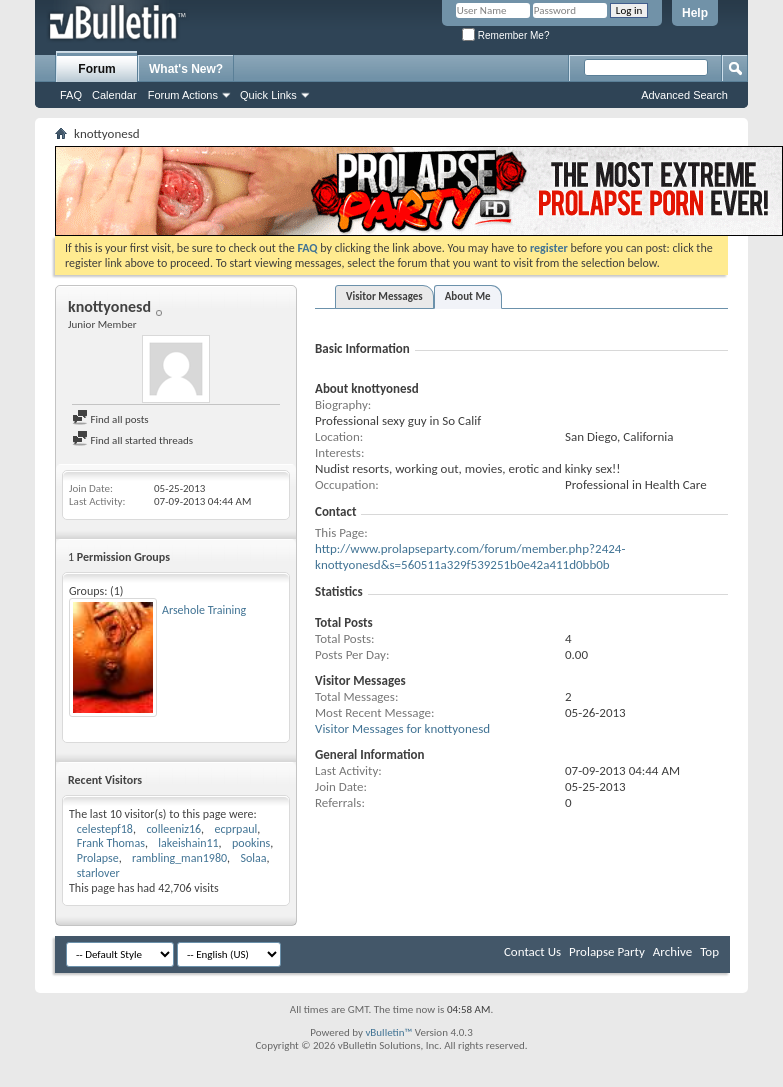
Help (695, 13)
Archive (672, 951)
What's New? (186, 69)
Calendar (114, 95)
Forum (96, 69)
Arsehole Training (204, 610)
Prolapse (98, 858)
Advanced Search (684, 95)
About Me (468, 296)
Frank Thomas (111, 843)
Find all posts (110, 419)
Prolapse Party (607, 951)
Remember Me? (505, 35)
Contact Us (532, 951)
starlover (98, 873)
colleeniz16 (173, 829)
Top (709, 951)
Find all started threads (132, 440)
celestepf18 (105, 829)
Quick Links (268, 95)
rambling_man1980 (179, 858)
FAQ (71, 95)
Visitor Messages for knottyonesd (402, 728)
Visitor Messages (384, 296)
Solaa (254, 858)
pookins (251, 843)
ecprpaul (236, 829)
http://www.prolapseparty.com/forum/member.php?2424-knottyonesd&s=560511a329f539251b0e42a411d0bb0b (470, 556)
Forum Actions (183, 95)
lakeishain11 (188, 843)
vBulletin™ (388, 1032)
